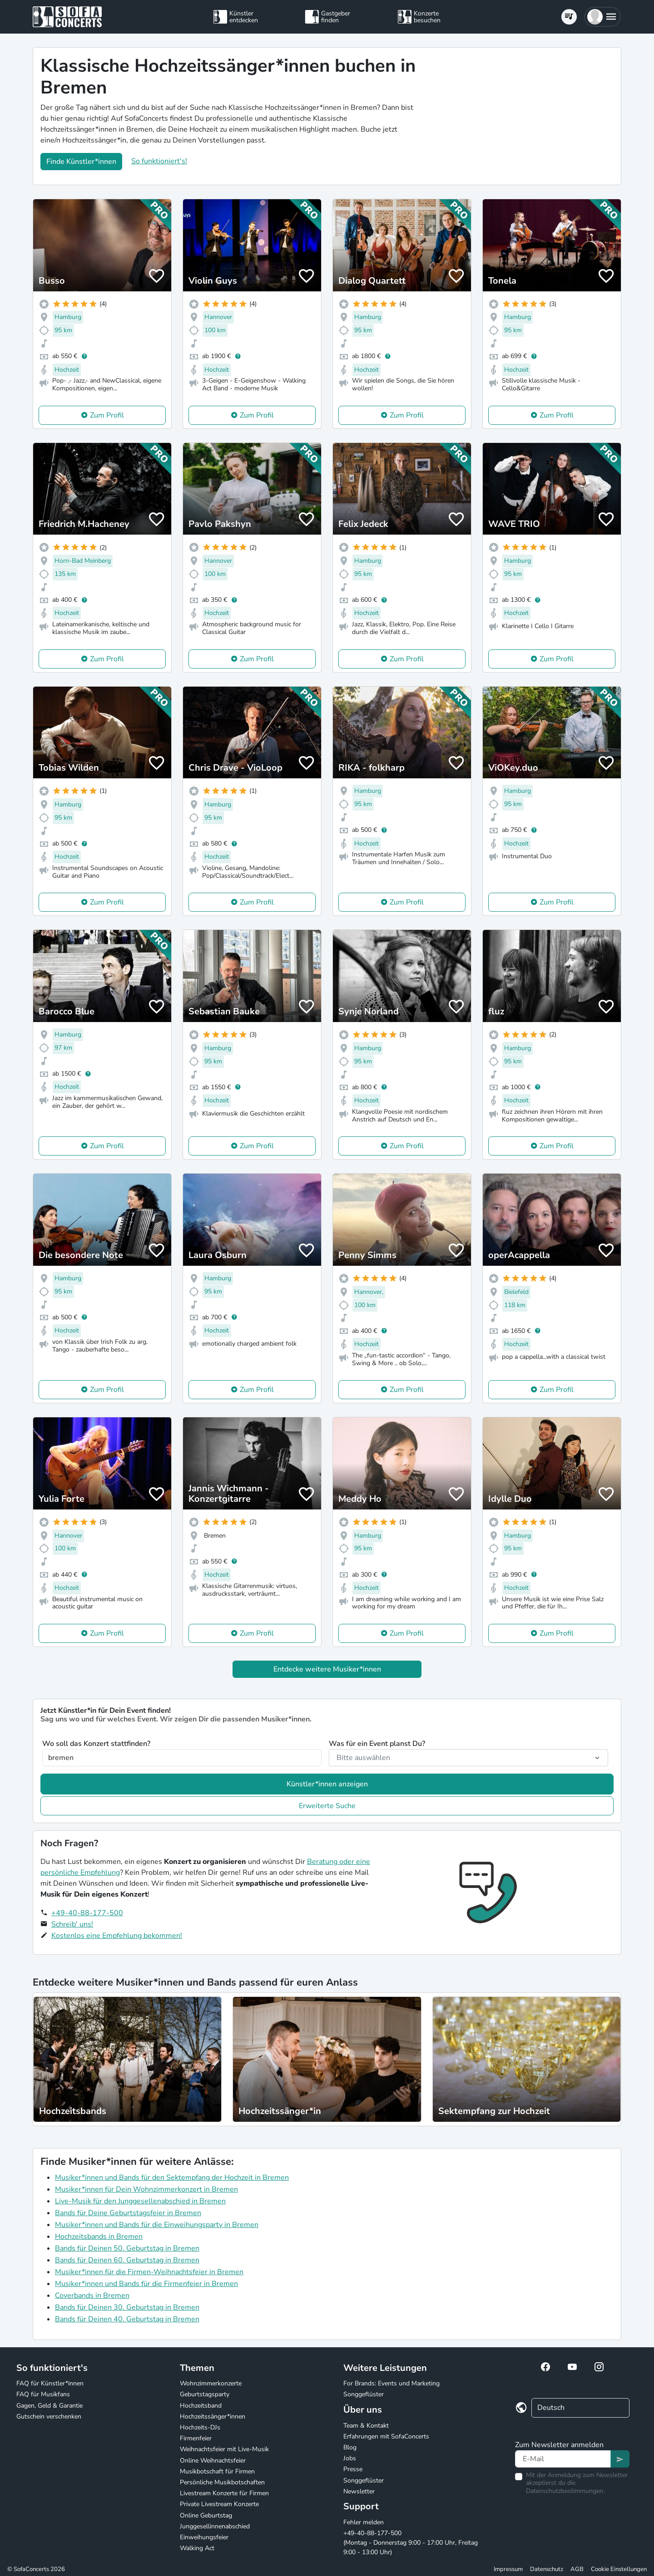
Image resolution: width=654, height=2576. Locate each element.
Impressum (508, 2569)
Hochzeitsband (201, 2405)
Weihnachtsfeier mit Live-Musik (224, 2449)
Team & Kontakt (366, 2425)
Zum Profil (107, 415)
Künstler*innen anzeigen (327, 1784)
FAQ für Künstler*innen (50, 2383)
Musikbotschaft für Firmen (217, 2471)
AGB (577, 2569)
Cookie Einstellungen (619, 2569)
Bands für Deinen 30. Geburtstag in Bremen (127, 2307)
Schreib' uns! (72, 1924)
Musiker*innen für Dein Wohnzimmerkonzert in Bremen (146, 2189)
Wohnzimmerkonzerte (211, 2383)
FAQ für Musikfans (43, 2394)
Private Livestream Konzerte (219, 2504)
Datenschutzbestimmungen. (565, 2491)
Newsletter (359, 2491)
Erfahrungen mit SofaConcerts (386, 2436)
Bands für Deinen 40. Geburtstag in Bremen (127, 2319)
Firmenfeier (196, 2438)
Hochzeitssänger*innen (212, 2416)
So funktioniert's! (159, 161)
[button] (602, 17)
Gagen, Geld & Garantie (49, 2405)
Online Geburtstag (206, 2515)
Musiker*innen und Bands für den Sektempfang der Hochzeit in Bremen (172, 2178)
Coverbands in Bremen (92, 2296)
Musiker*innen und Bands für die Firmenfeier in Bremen (146, 2284)
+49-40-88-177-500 (87, 1913)
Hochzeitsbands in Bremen (99, 2237)
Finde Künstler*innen (81, 162)
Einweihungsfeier (204, 2537)
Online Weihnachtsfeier (213, 2460)
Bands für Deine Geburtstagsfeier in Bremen (128, 2213)
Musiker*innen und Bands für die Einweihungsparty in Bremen (156, 2225)
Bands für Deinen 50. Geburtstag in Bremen (127, 2248)
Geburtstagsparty (204, 2394)
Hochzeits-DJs (200, 2427)
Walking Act (197, 2548)
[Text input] (563, 2459)
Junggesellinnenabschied (215, 2526)
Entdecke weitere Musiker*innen (327, 1669)
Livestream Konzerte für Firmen (224, 2493)
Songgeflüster (363, 2394)
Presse (352, 2469)
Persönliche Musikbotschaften (222, 2482)
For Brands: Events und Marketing (391, 2383)
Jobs (349, 2458)
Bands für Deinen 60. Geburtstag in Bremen (127, 2260)
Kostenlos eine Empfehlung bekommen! (116, 1936)
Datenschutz (546, 2569)
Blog (350, 2447)
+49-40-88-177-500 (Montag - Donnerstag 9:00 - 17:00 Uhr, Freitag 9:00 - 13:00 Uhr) (410, 2542)
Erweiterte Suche (327, 1806)
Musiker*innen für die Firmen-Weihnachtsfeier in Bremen (149, 2272)
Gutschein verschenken (48, 2416)
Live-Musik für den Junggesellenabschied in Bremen (140, 2201)
